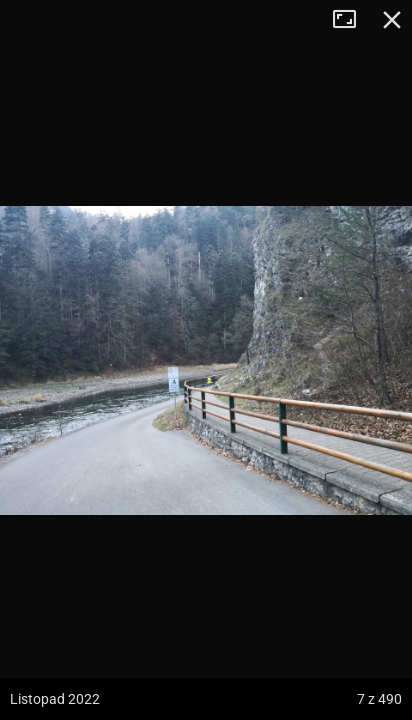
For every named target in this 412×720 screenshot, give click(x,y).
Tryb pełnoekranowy (352, 20)
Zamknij (392, 20)
